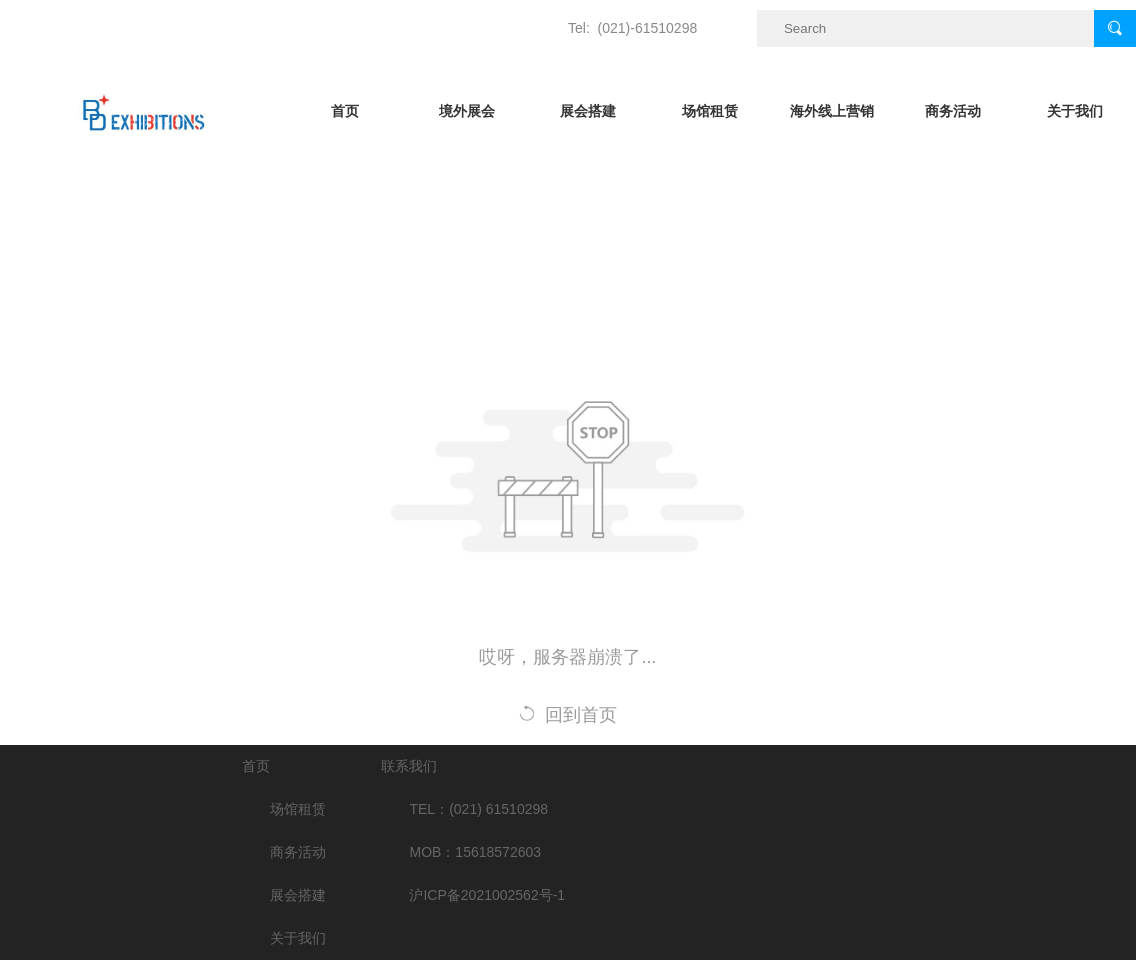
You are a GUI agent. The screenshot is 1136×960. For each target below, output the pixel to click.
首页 (345, 111)
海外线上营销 (832, 111)
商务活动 (953, 111)
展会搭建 (588, 111)
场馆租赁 (710, 111)
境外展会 (467, 111)
